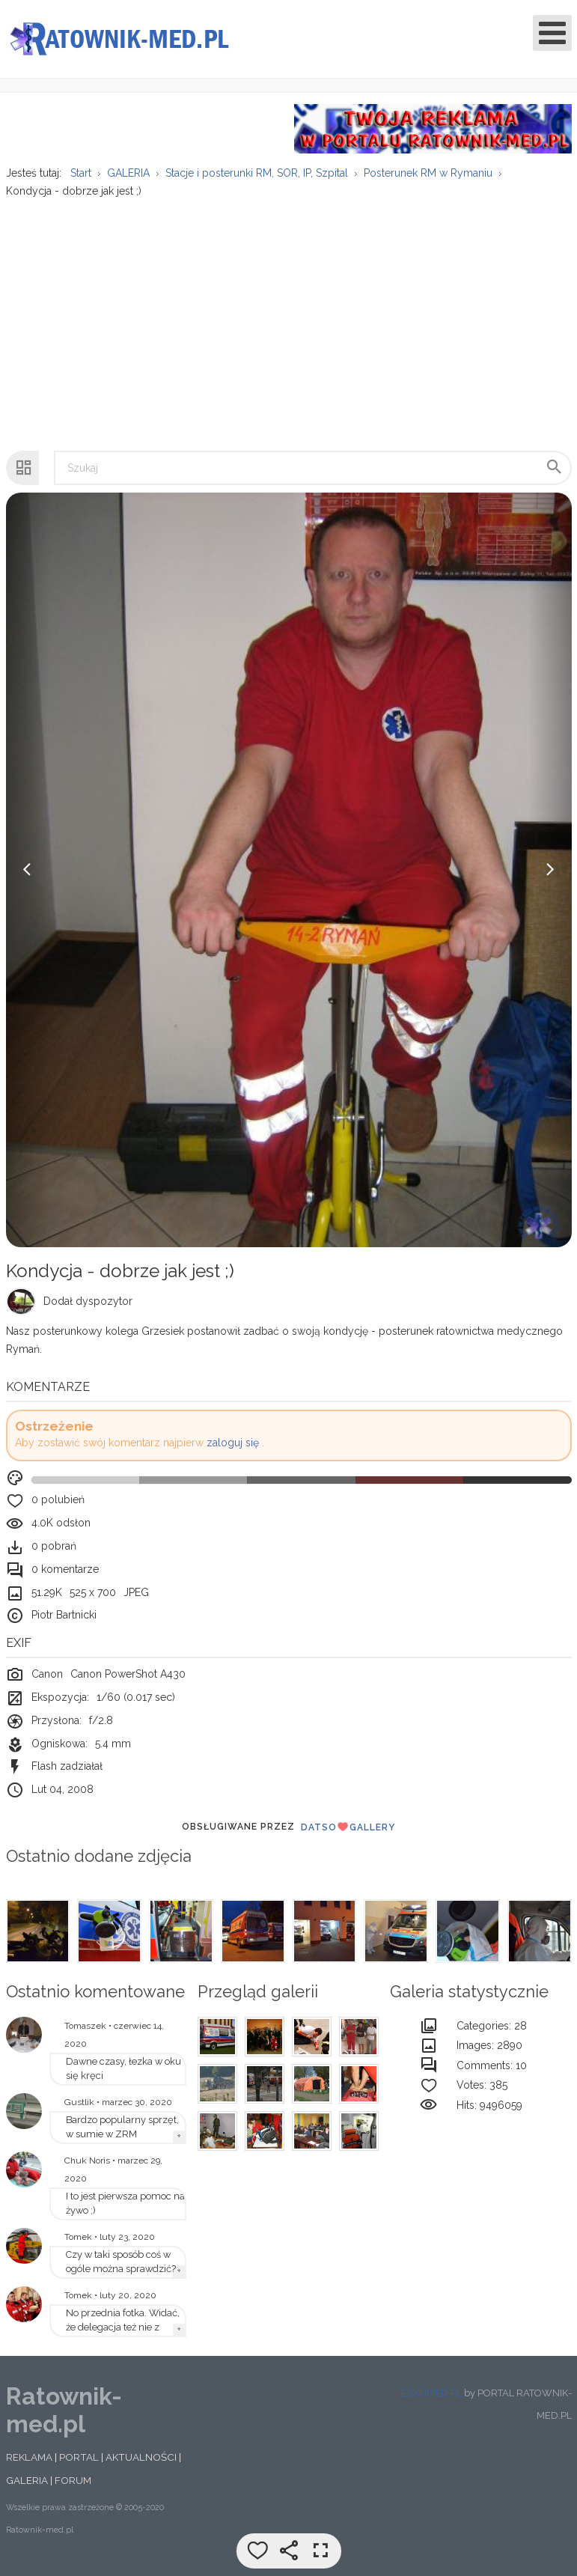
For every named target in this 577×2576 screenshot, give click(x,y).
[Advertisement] (288, 325)
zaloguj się (233, 1452)
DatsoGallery (348, 1836)
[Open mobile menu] (552, 33)
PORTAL (79, 2466)
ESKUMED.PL (431, 2401)
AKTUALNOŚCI (141, 2466)
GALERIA (27, 2489)
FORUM (73, 2489)
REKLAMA (29, 2466)
